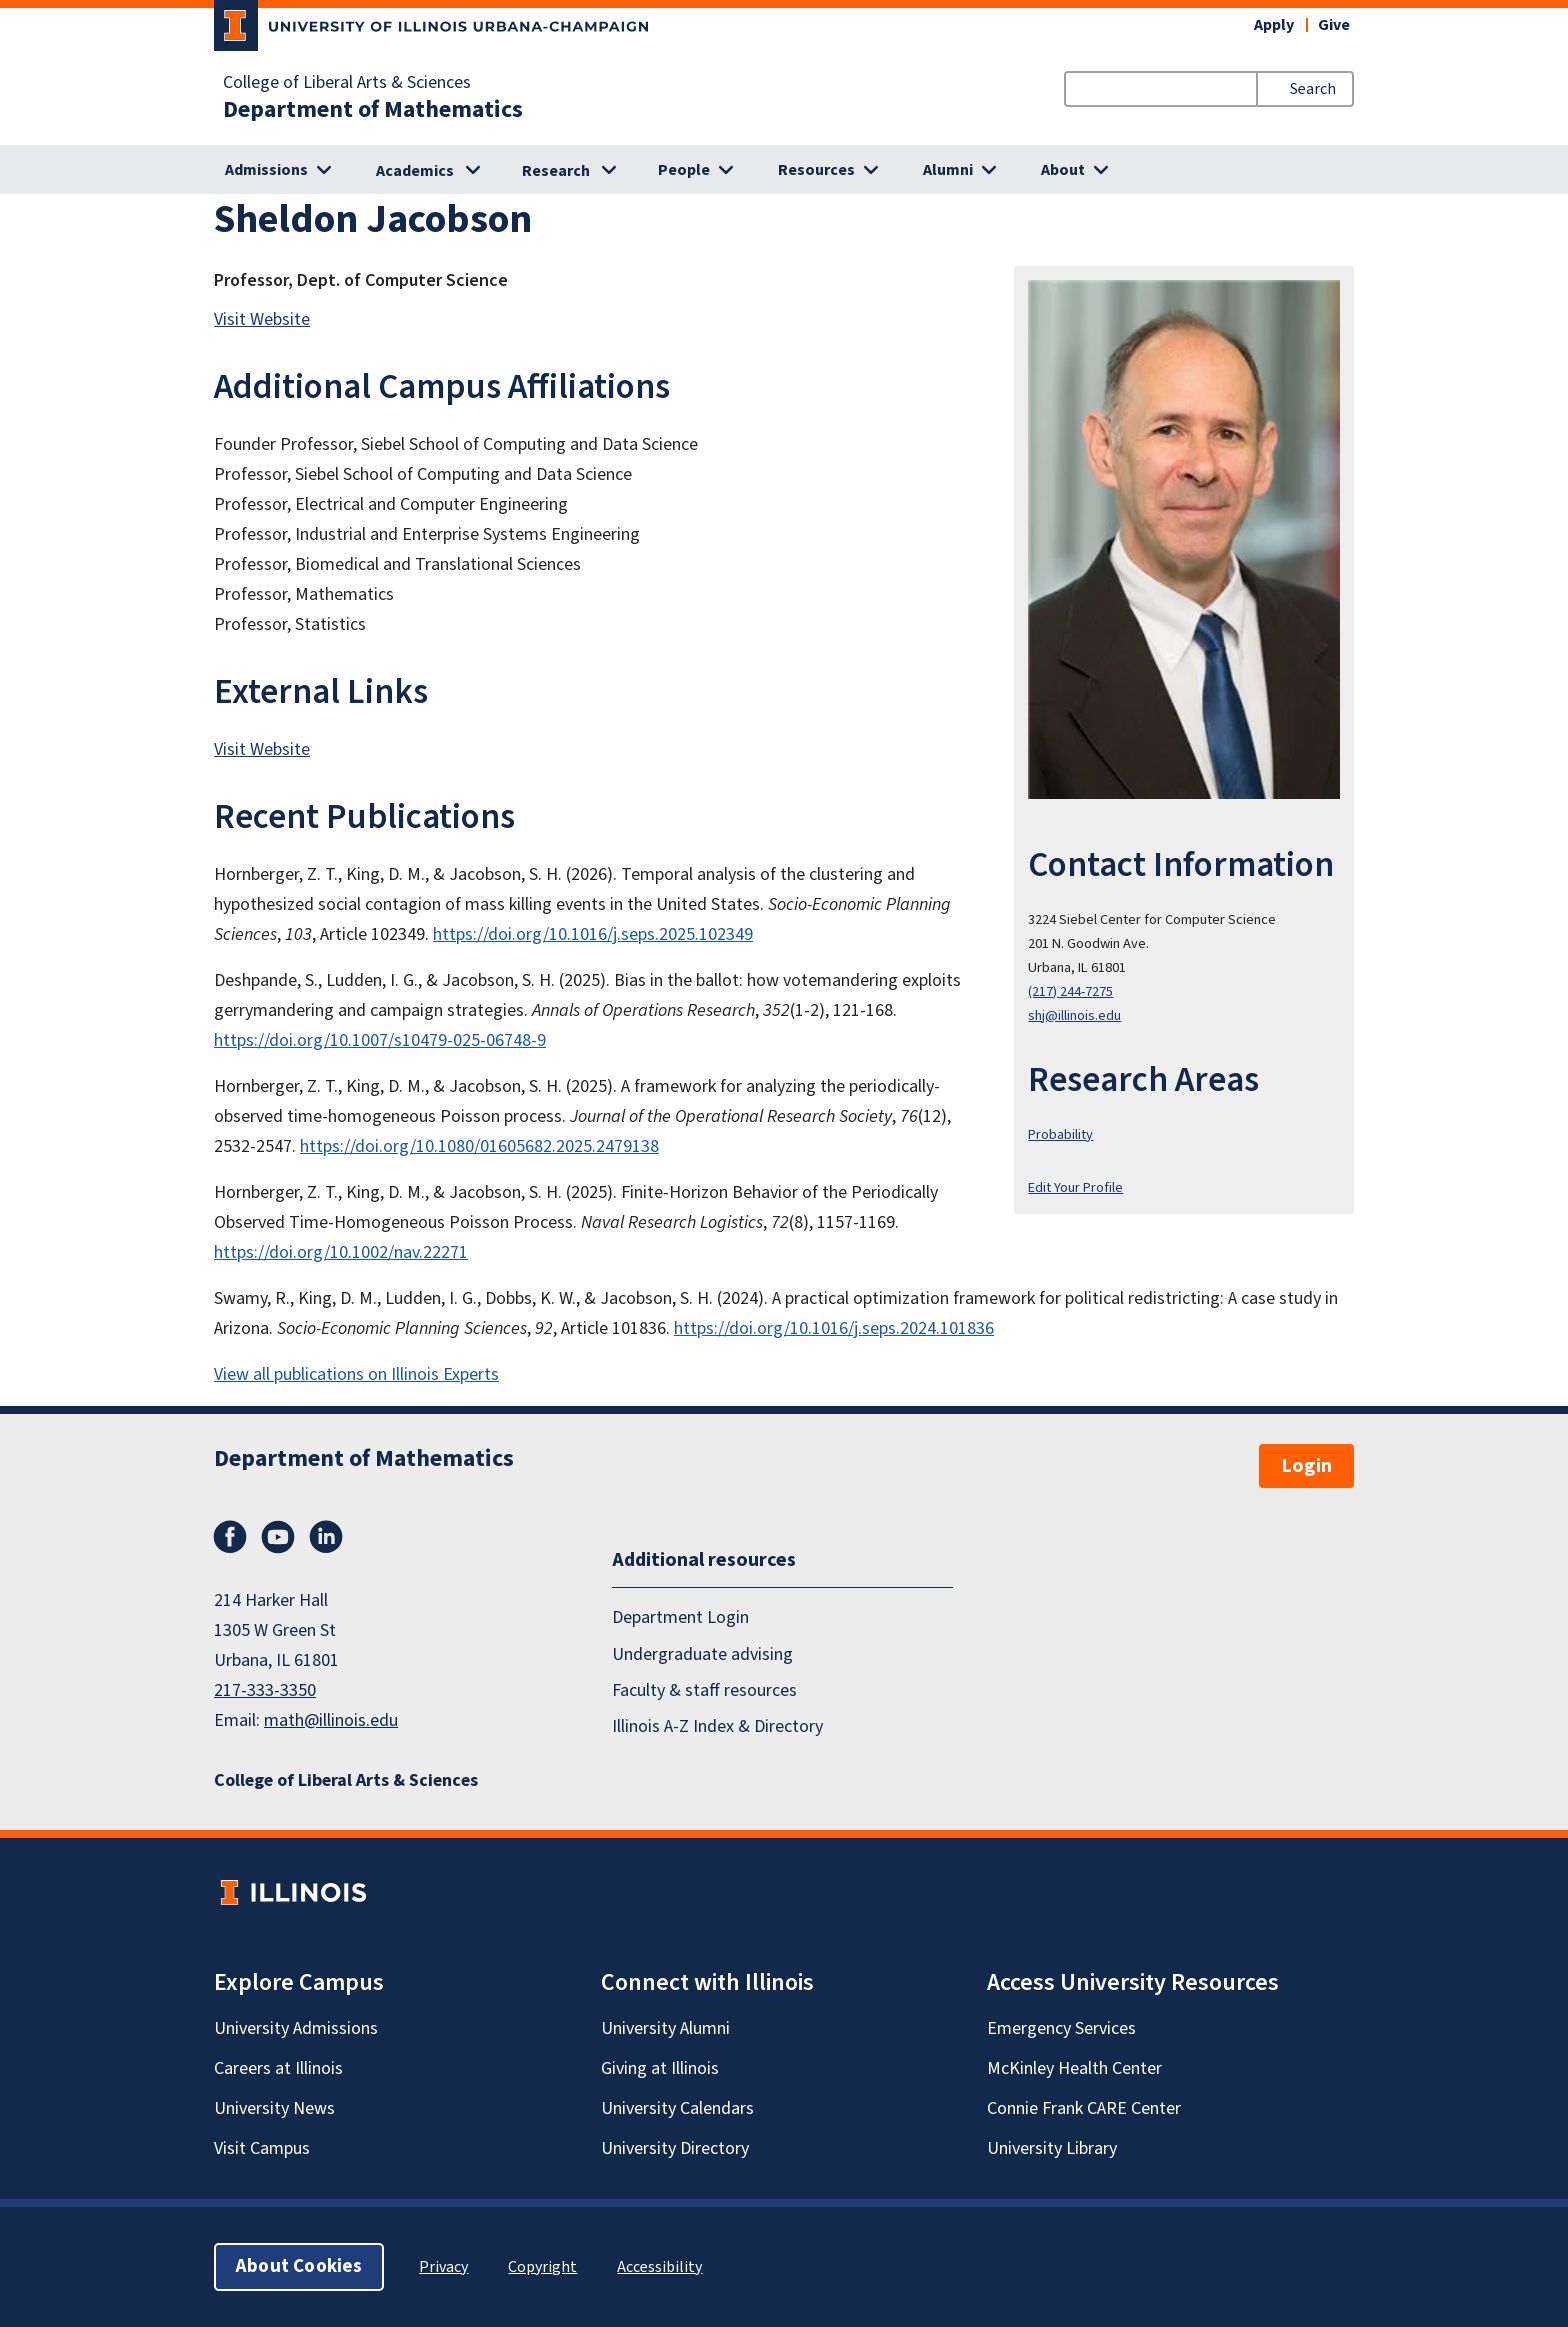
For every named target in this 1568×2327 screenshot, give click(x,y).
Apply (1274, 25)
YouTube (278, 1537)
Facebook (230, 1537)
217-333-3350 (265, 1690)
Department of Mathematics (373, 110)
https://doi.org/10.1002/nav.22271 (341, 1252)
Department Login (680, 1617)
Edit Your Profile (1075, 1187)
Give (1334, 25)
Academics (415, 171)
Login (1306, 1466)
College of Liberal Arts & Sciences (347, 83)
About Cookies (299, 2266)
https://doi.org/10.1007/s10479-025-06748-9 (380, 1040)
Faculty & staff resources (704, 1690)
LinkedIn (326, 1537)
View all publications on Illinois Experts (356, 1374)
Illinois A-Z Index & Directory (717, 1726)
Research (556, 171)
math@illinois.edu (331, 1720)
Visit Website (262, 319)
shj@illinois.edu (1074, 1015)
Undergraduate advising (702, 1654)
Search (1313, 89)
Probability (1060, 1134)
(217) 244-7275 (1070, 991)
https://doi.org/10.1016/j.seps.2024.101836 (834, 1328)
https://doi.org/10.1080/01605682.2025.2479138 (479, 1146)
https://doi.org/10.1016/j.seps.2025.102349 (593, 934)
